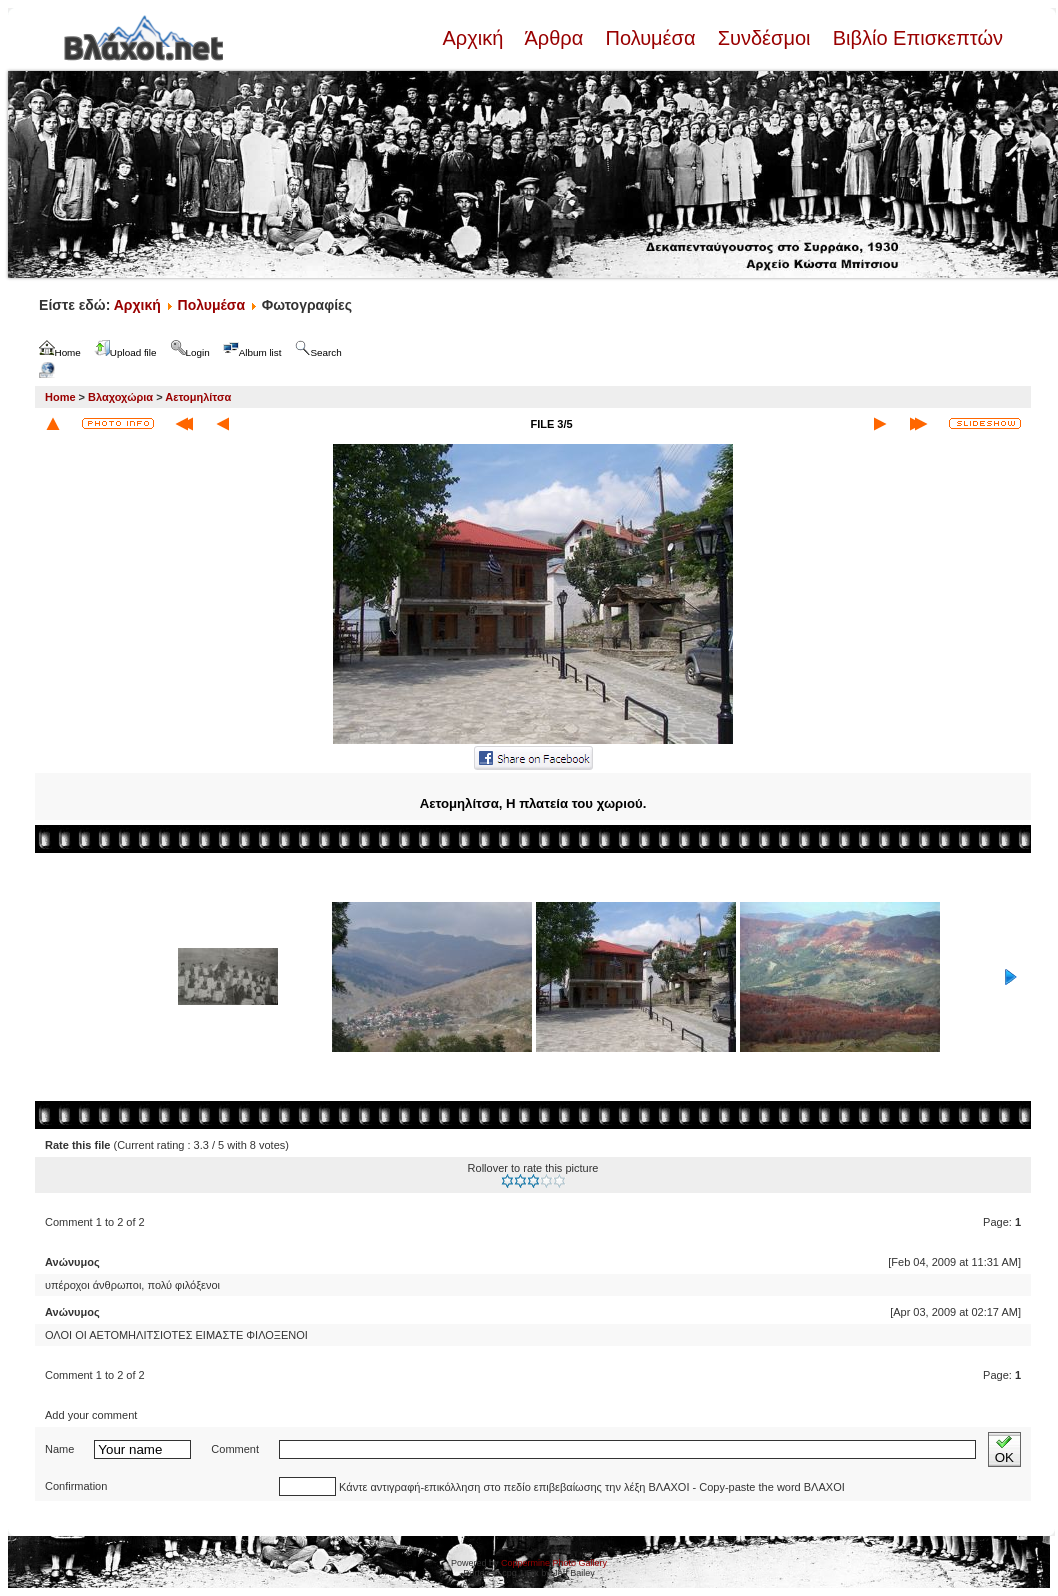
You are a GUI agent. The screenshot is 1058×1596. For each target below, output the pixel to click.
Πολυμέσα (650, 38)
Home (60, 397)
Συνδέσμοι (764, 38)
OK (1004, 1449)
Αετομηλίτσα (198, 397)
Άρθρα (554, 38)
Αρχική (475, 38)
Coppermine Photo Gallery (554, 1563)
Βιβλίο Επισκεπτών (915, 38)
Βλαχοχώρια (120, 397)
